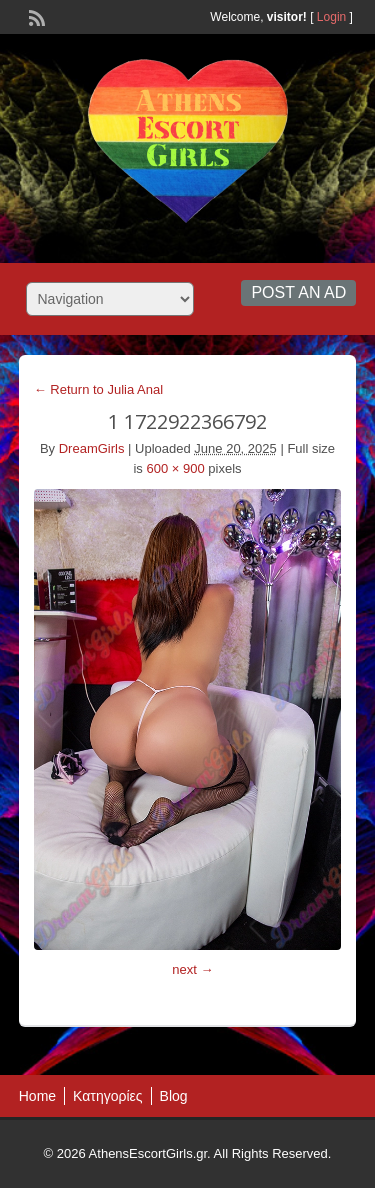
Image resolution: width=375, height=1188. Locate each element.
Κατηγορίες (107, 1096)
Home (37, 1096)
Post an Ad (298, 292)
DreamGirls (92, 448)
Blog (174, 1096)
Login (331, 17)
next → (192, 969)
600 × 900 (175, 468)
